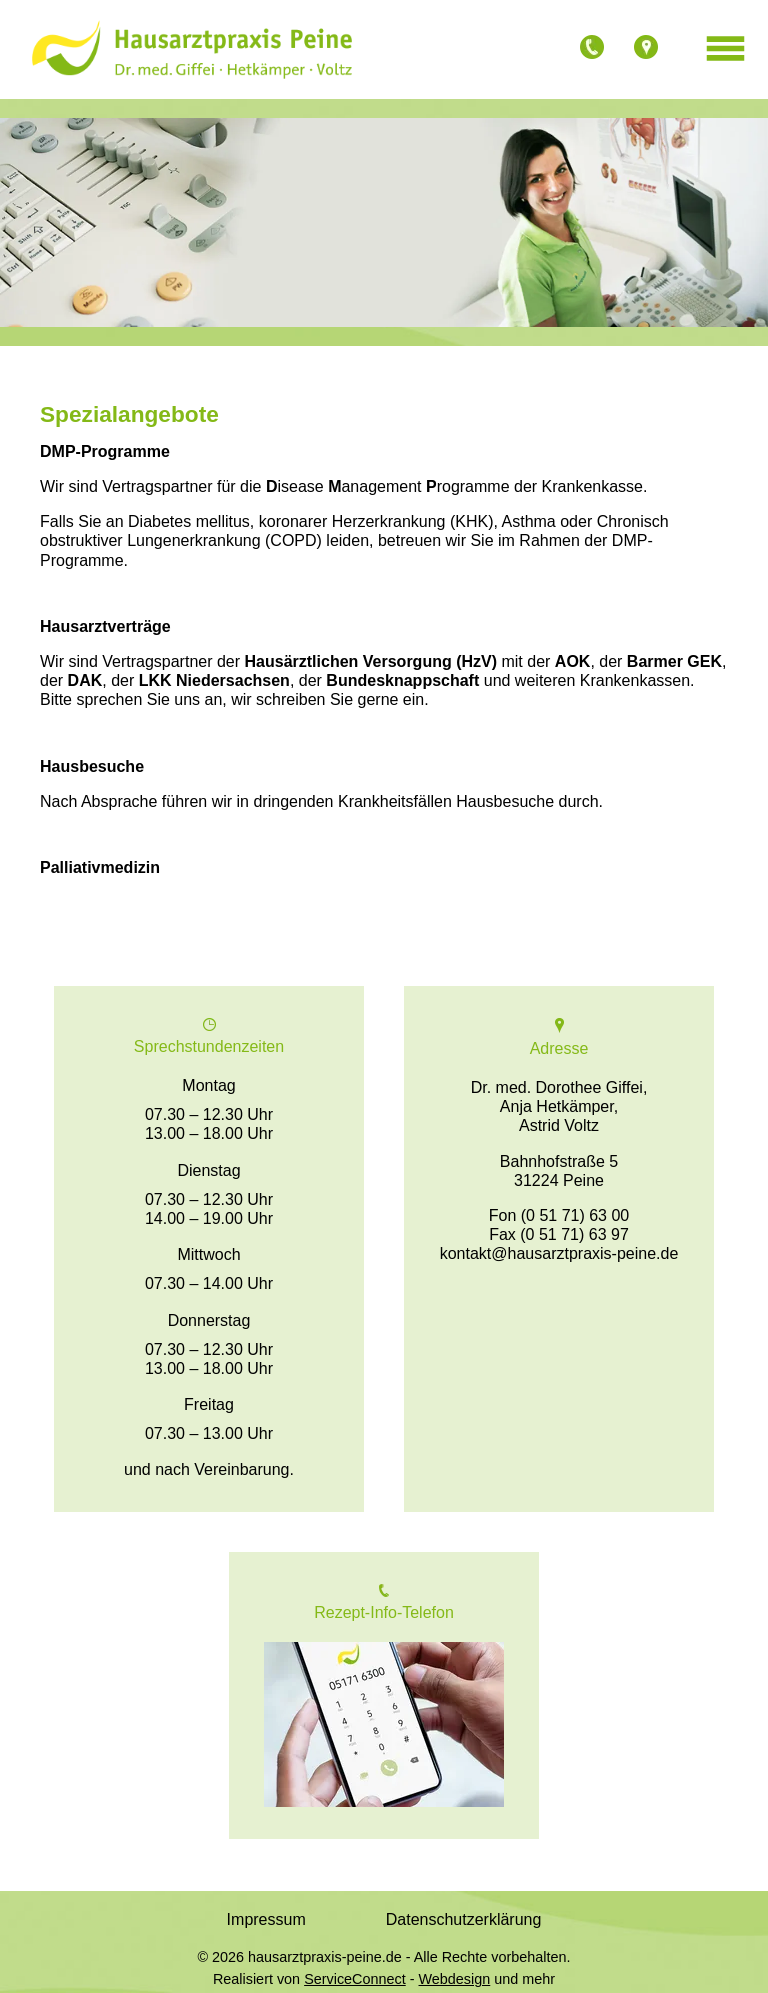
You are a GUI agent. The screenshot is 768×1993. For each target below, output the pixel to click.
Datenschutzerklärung (464, 1919)
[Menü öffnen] (725, 49)
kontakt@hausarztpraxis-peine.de (559, 1253)
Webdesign (455, 1979)
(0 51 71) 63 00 (575, 1215)
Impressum (266, 1919)
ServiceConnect (355, 1979)
